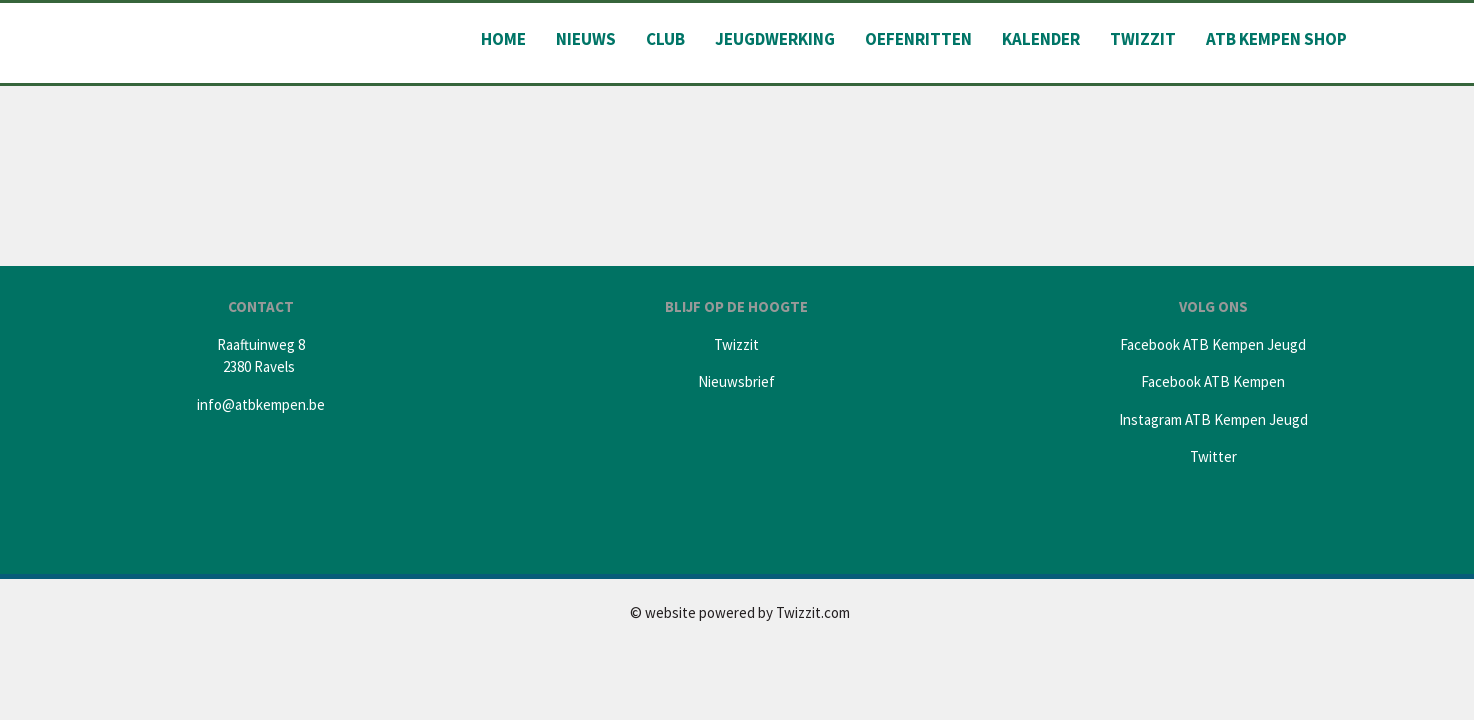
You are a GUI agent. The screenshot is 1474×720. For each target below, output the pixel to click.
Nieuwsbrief (736, 381)
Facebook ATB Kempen (1213, 381)
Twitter (1213, 456)
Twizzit (1143, 39)
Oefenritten (918, 39)
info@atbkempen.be (261, 404)
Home (503, 39)
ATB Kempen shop (1276, 39)
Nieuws (586, 39)
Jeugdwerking (775, 39)
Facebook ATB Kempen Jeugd (1213, 344)
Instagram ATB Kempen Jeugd (1213, 419)
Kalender (1041, 39)
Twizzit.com (813, 612)
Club (665, 39)
